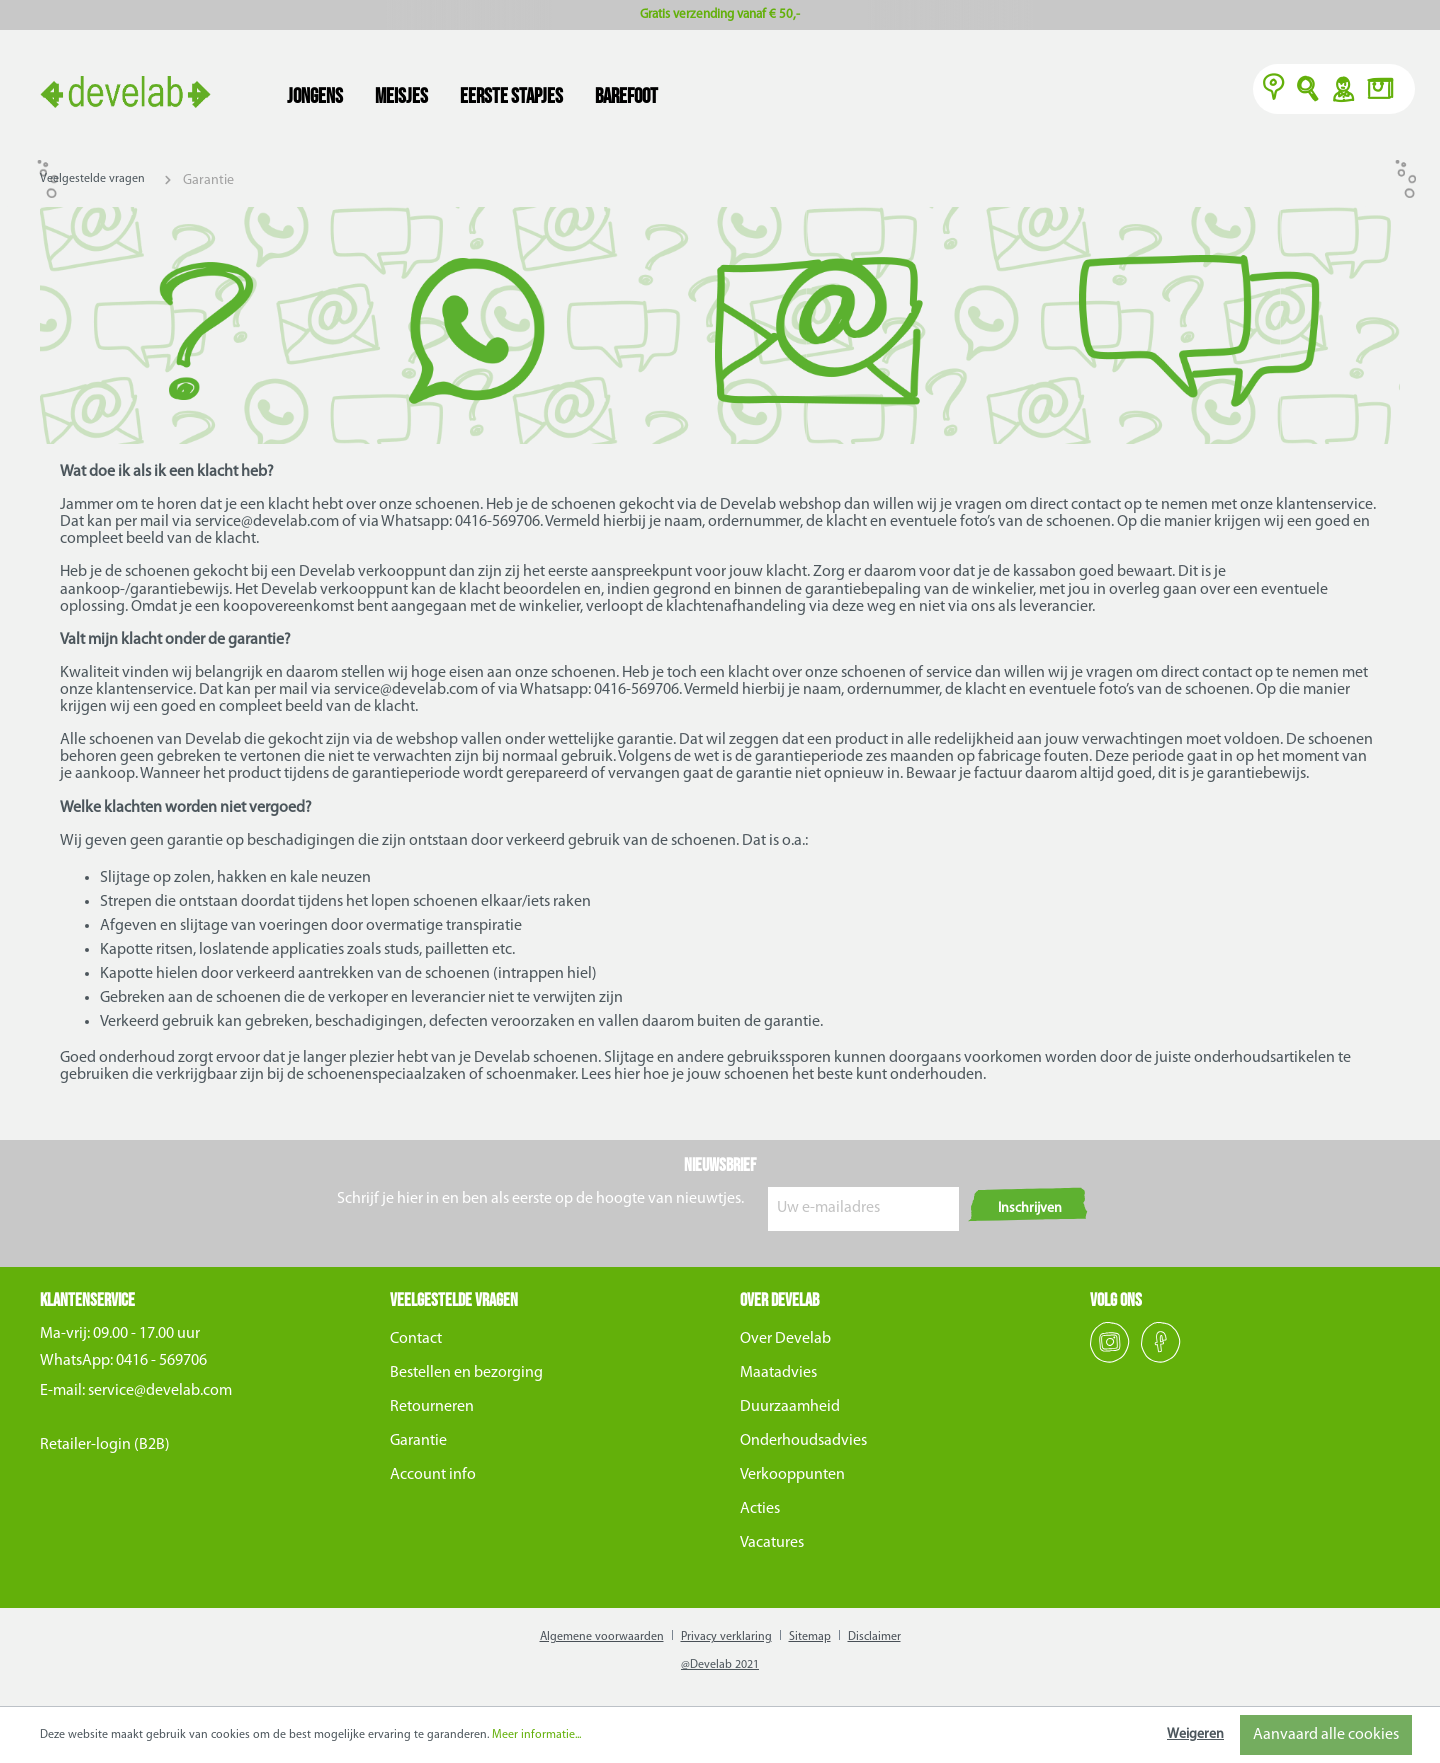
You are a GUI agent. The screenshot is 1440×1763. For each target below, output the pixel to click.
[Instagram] (1111, 1359)
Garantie (418, 1441)
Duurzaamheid (790, 1407)
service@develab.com (160, 1391)
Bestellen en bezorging (466, 1373)
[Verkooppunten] (1274, 91)
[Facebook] (1161, 1359)
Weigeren (1195, 1734)
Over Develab (785, 1339)
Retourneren (432, 1407)
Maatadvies (778, 1373)
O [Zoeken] (1308, 91)
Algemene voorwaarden (602, 1637)
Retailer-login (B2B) (105, 1445)
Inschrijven (1030, 1208)
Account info (433, 1475)
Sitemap (810, 1637)
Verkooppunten (792, 1475)
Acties (760, 1509)
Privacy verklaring (726, 1637)
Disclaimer (874, 1637)
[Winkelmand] (1386, 91)
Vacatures (772, 1543)
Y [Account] (1342, 91)
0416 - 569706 (161, 1361)
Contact (416, 1339)
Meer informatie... (536, 1735)
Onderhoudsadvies (803, 1441)
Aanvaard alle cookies (1326, 1735)
